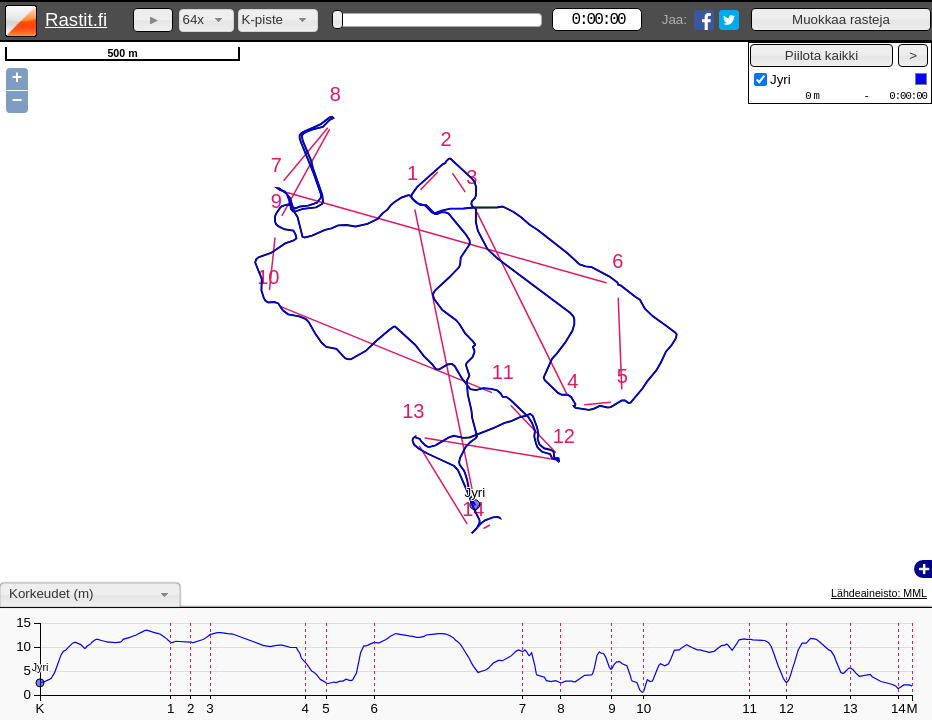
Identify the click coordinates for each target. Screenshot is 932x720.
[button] (841, 19)
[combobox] (206, 20)
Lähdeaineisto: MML (879, 593)
